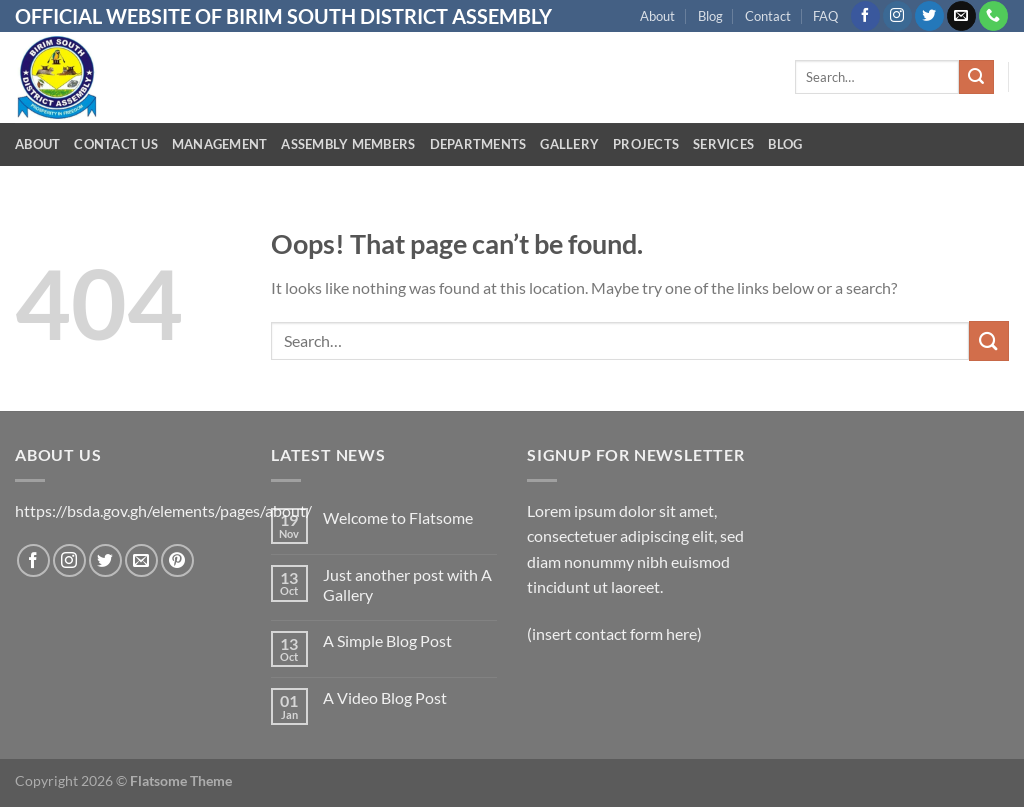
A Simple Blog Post (387, 640)
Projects (646, 144)
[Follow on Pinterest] (177, 560)
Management (220, 144)
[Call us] (993, 16)
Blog (710, 16)
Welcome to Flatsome (398, 517)
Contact (768, 16)
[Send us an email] (961, 16)
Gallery (569, 144)
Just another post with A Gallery (407, 584)
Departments (478, 144)
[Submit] (976, 77)
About (657, 16)
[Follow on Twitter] (929, 16)
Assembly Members (348, 144)
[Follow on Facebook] (865, 16)
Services (723, 144)
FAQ (825, 16)
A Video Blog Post (385, 697)
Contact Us (116, 144)
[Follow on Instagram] (897, 16)
